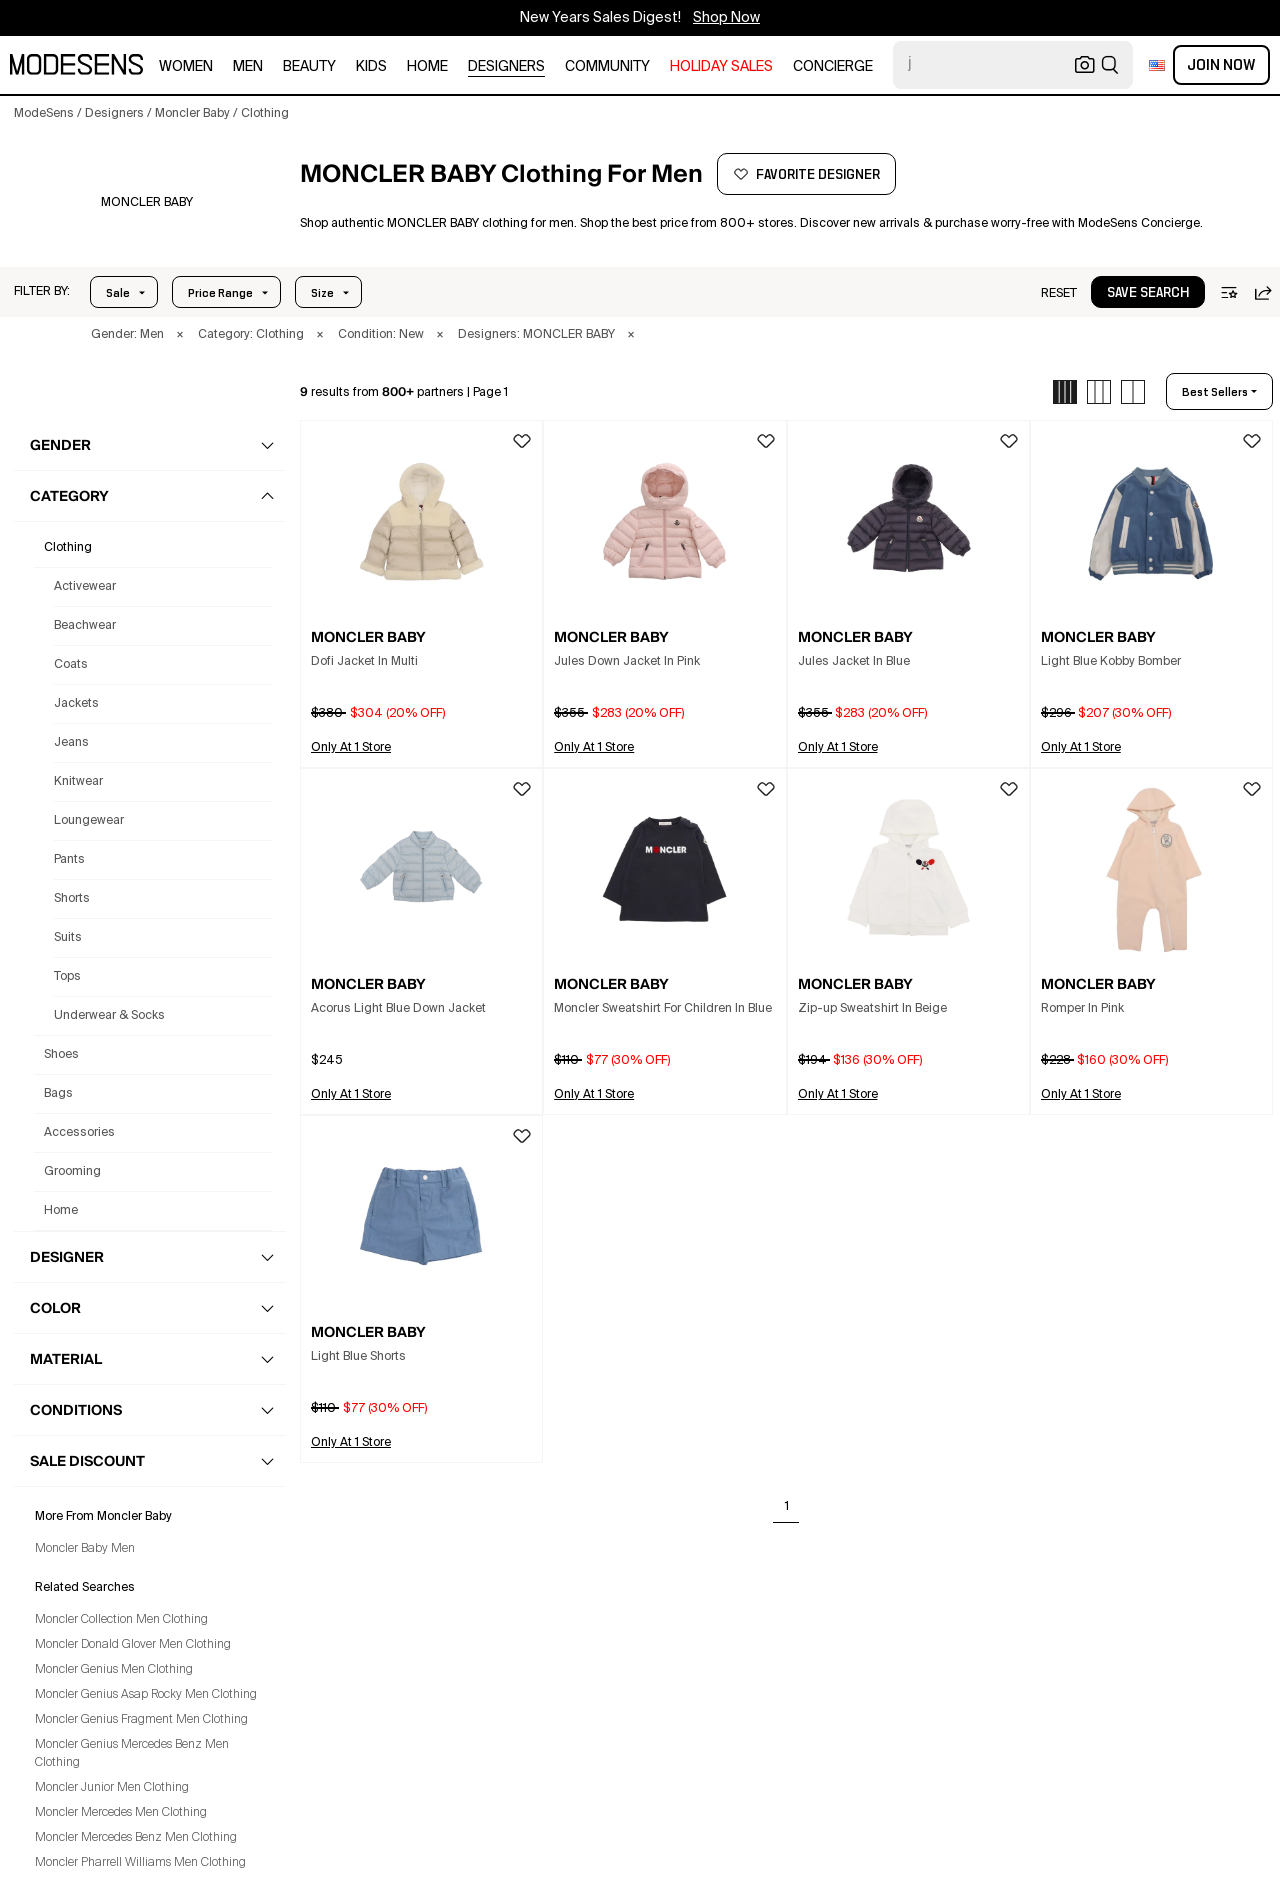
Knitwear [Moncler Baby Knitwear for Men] (78, 782)
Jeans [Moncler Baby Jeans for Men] (71, 743)
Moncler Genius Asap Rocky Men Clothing (146, 1695)
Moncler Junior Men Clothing (112, 1788)
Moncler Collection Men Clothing (121, 1620)
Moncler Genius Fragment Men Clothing (141, 1720)
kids (371, 67)
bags (58, 1094)
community (607, 67)
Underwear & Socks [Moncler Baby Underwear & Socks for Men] (109, 1016)
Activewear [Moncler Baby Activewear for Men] (85, 587)
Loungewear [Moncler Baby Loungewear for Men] (89, 821)
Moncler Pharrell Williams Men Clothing (140, 1863)
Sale (118, 293)
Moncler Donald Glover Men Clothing (133, 1645)
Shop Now (726, 18)
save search (1148, 293)
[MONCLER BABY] (146, 203)
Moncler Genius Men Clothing (114, 1670)
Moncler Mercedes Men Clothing (121, 1813)
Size (322, 293)
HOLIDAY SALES (721, 67)
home (427, 67)
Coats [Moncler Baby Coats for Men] (71, 665)
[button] (42, 292)
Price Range (220, 293)
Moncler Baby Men (85, 1549)
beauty (309, 67)
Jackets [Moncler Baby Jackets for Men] (76, 704)
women (186, 67)
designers (506, 67)
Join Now (1221, 65)
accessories (79, 1133)
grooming (72, 1172)
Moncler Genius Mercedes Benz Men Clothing (132, 1754)
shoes (61, 1055)
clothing (68, 548)
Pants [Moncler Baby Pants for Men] (69, 860)
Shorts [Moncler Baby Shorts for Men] (72, 899)
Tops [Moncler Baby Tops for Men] (67, 977)
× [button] (180, 335)
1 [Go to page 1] (787, 1507)
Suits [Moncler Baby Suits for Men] (68, 938)
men (248, 67)
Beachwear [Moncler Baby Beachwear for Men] (85, 626)
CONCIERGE (833, 67)
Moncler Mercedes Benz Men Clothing (136, 1838)
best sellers (1215, 392)
